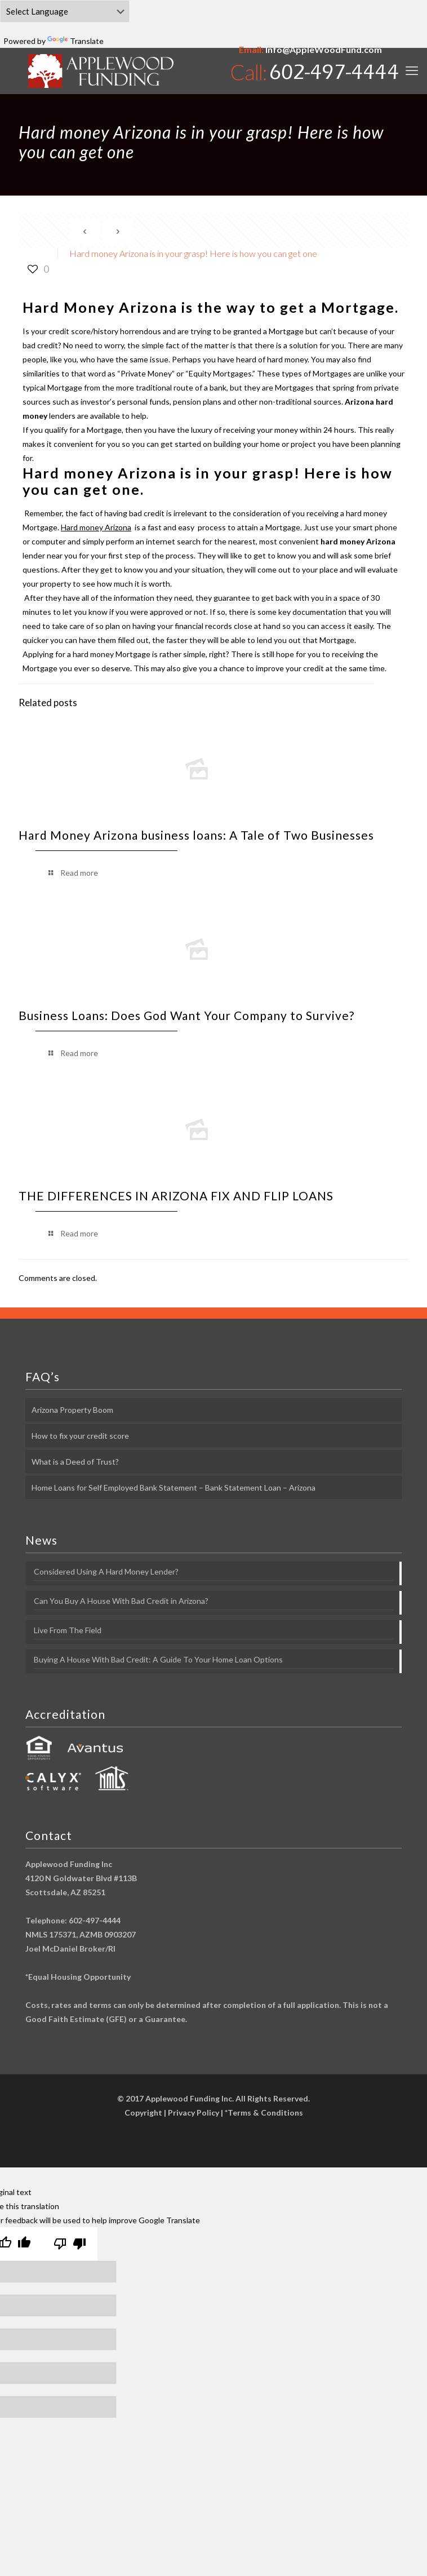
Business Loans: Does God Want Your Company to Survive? (186, 1015)
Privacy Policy (193, 2112)
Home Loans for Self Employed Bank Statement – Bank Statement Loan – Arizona (173, 1487)
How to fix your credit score (80, 1435)
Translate (75, 41)
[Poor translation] (69, 2244)
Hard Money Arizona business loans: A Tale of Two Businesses (196, 835)
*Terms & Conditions (264, 2112)
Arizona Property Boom (72, 1410)
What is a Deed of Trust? (75, 1461)
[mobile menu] (411, 70)
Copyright (143, 2112)
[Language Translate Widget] (65, 11)
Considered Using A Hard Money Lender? (106, 1571)
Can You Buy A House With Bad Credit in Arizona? (121, 1601)
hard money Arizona (358, 541)
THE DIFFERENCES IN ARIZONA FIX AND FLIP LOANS (176, 1196)
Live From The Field (67, 1630)
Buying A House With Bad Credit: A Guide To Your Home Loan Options (158, 1659)
